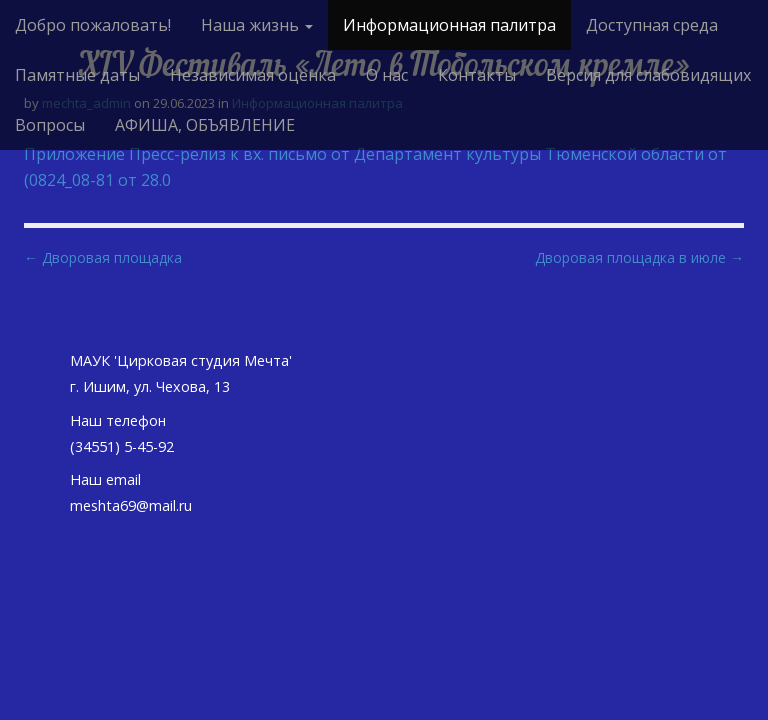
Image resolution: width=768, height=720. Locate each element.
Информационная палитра (449, 25)
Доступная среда (652, 25)
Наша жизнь (257, 25)
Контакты (477, 75)
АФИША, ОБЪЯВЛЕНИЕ (205, 125)
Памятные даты (77, 75)
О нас (387, 75)
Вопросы (50, 125)
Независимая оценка (253, 75)
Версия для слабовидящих (648, 75)
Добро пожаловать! (93, 25)
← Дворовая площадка (103, 257)
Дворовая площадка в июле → (639, 257)
